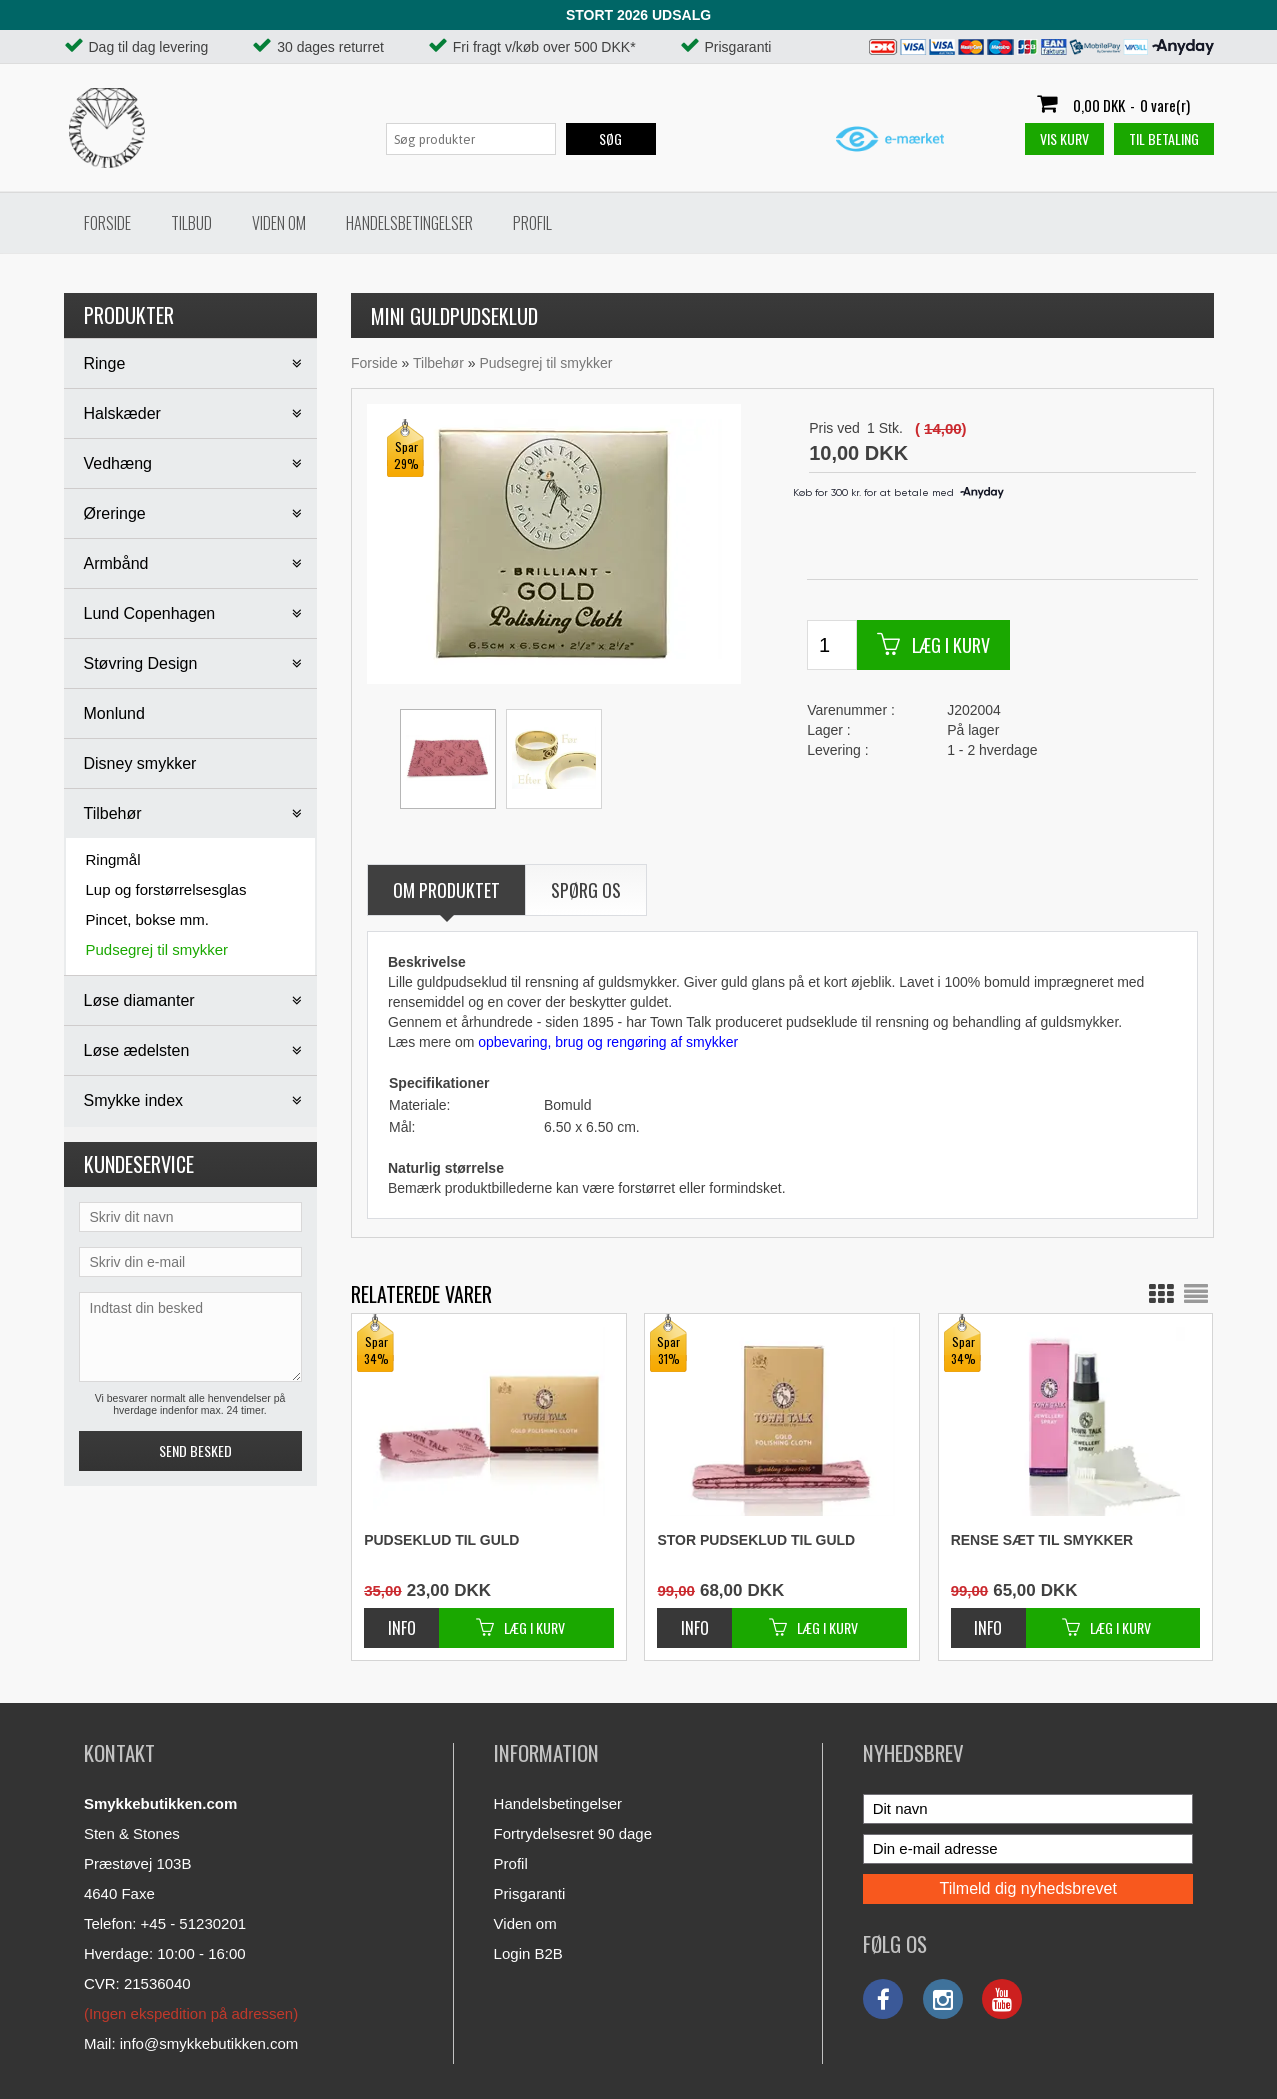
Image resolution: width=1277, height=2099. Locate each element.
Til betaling (1164, 138)
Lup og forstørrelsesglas (166, 889)
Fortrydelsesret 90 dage (573, 1833)
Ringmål (113, 859)
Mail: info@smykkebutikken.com (191, 2043)
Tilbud (191, 223)
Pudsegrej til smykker (157, 949)
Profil (532, 223)
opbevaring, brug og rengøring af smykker (608, 1042)
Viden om (279, 223)
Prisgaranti (530, 1893)
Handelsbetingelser (409, 223)
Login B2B (528, 1953)
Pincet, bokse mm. (147, 919)
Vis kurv (1064, 138)
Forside (107, 223)
